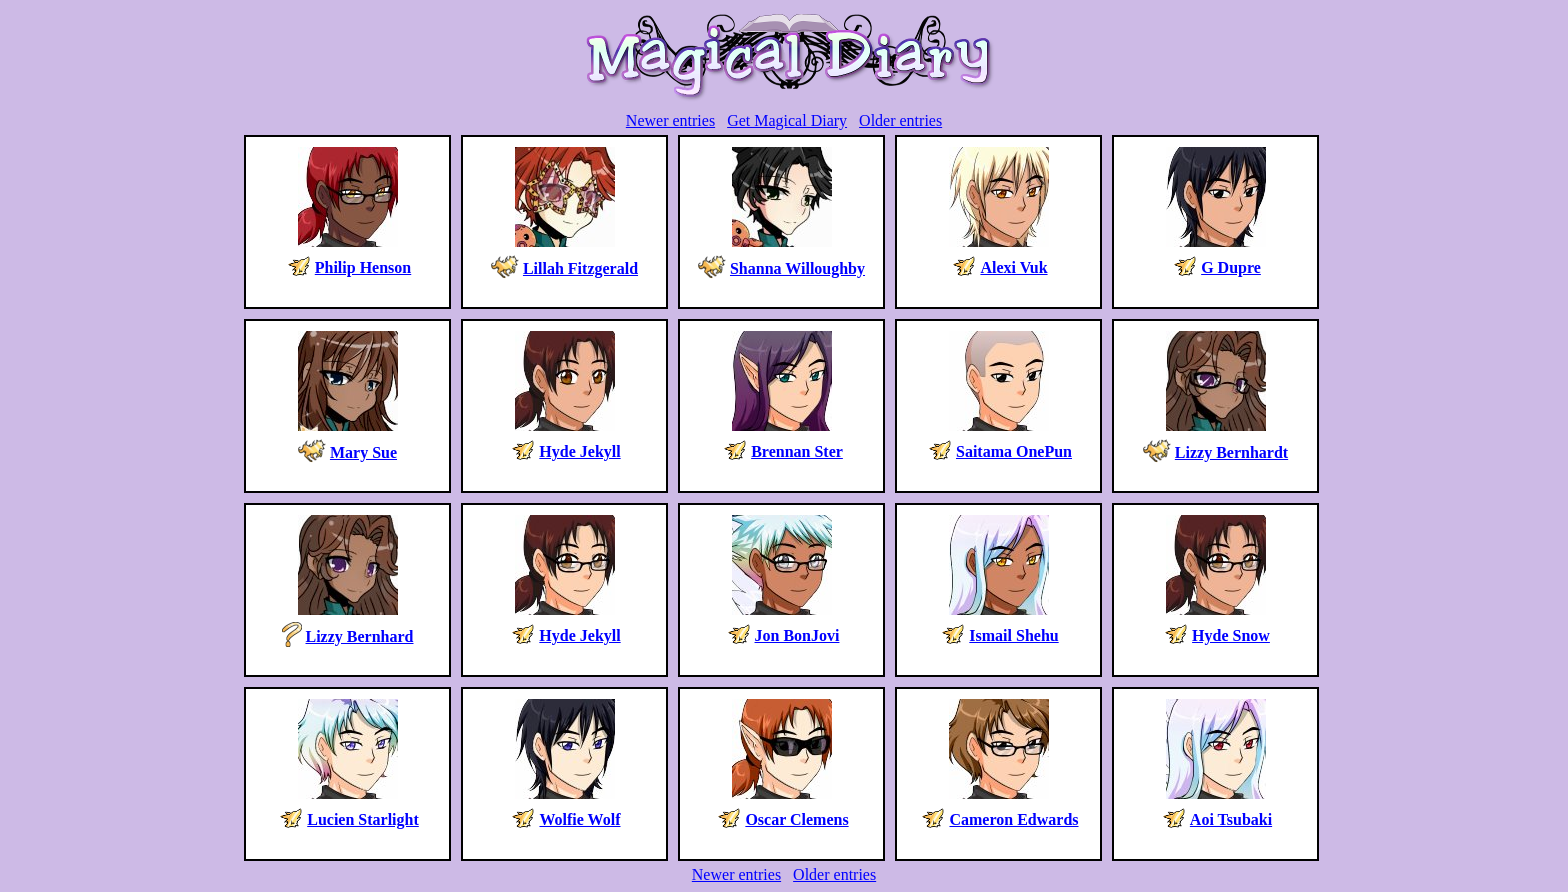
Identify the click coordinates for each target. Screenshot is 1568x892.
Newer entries (670, 120)
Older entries (900, 120)
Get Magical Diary (787, 120)
